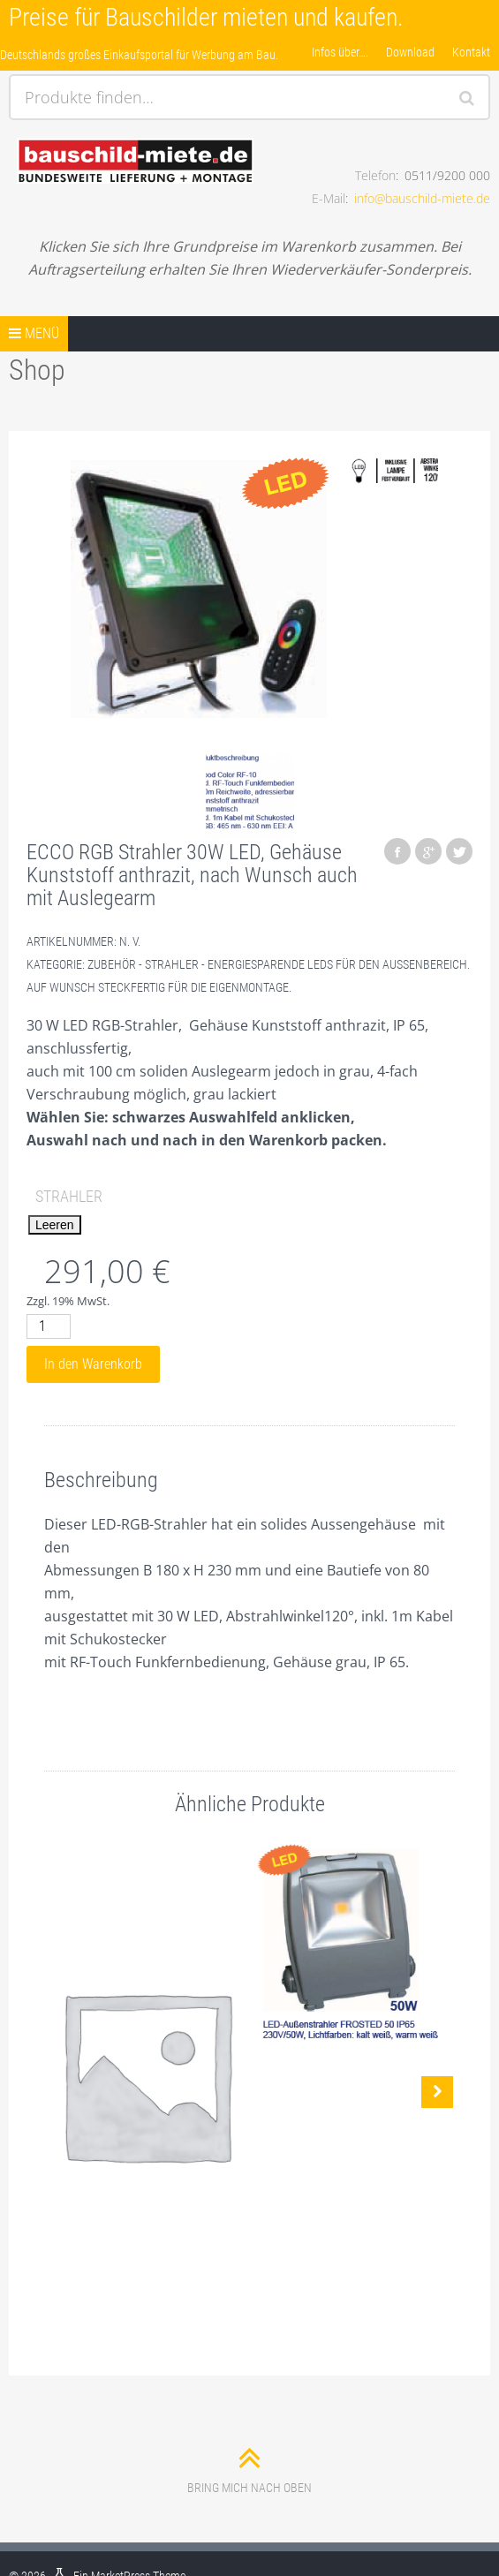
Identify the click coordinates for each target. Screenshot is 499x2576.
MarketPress (120, 2533)
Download (410, 52)
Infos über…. (340, 52)
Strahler (68, 1196)
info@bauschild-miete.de (422, 198)
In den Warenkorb (93, 1364)
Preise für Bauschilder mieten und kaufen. (206, 17)
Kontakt (471, 52)
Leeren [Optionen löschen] (54, 1225)
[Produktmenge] (48, 1326)
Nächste (437, 2070)
